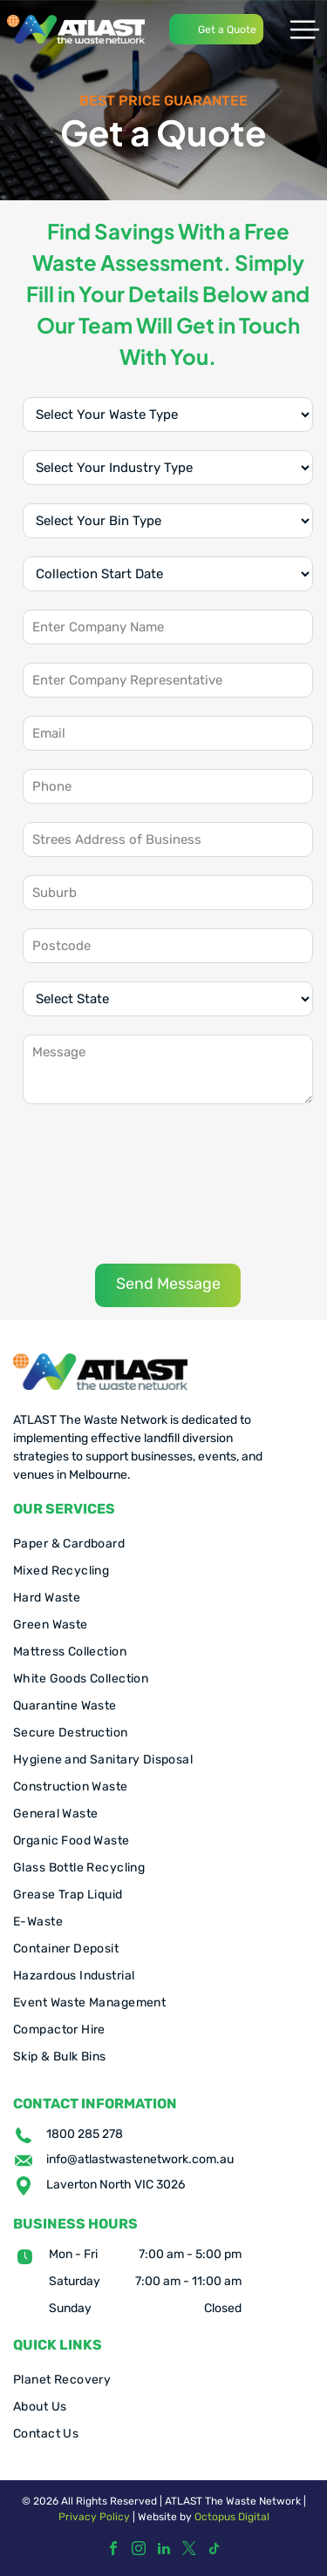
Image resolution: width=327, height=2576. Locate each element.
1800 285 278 (84, 2134)
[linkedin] (163, 2550)
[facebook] (113, 2550)
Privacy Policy (94, 2517)
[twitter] (189, 2550)
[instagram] (138, 2550)
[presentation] (94, 1182)
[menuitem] (163, 1543)
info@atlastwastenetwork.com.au (140, 2159)
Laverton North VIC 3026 (115, 2184)
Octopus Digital (231, 2517)
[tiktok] (214, 2550)
